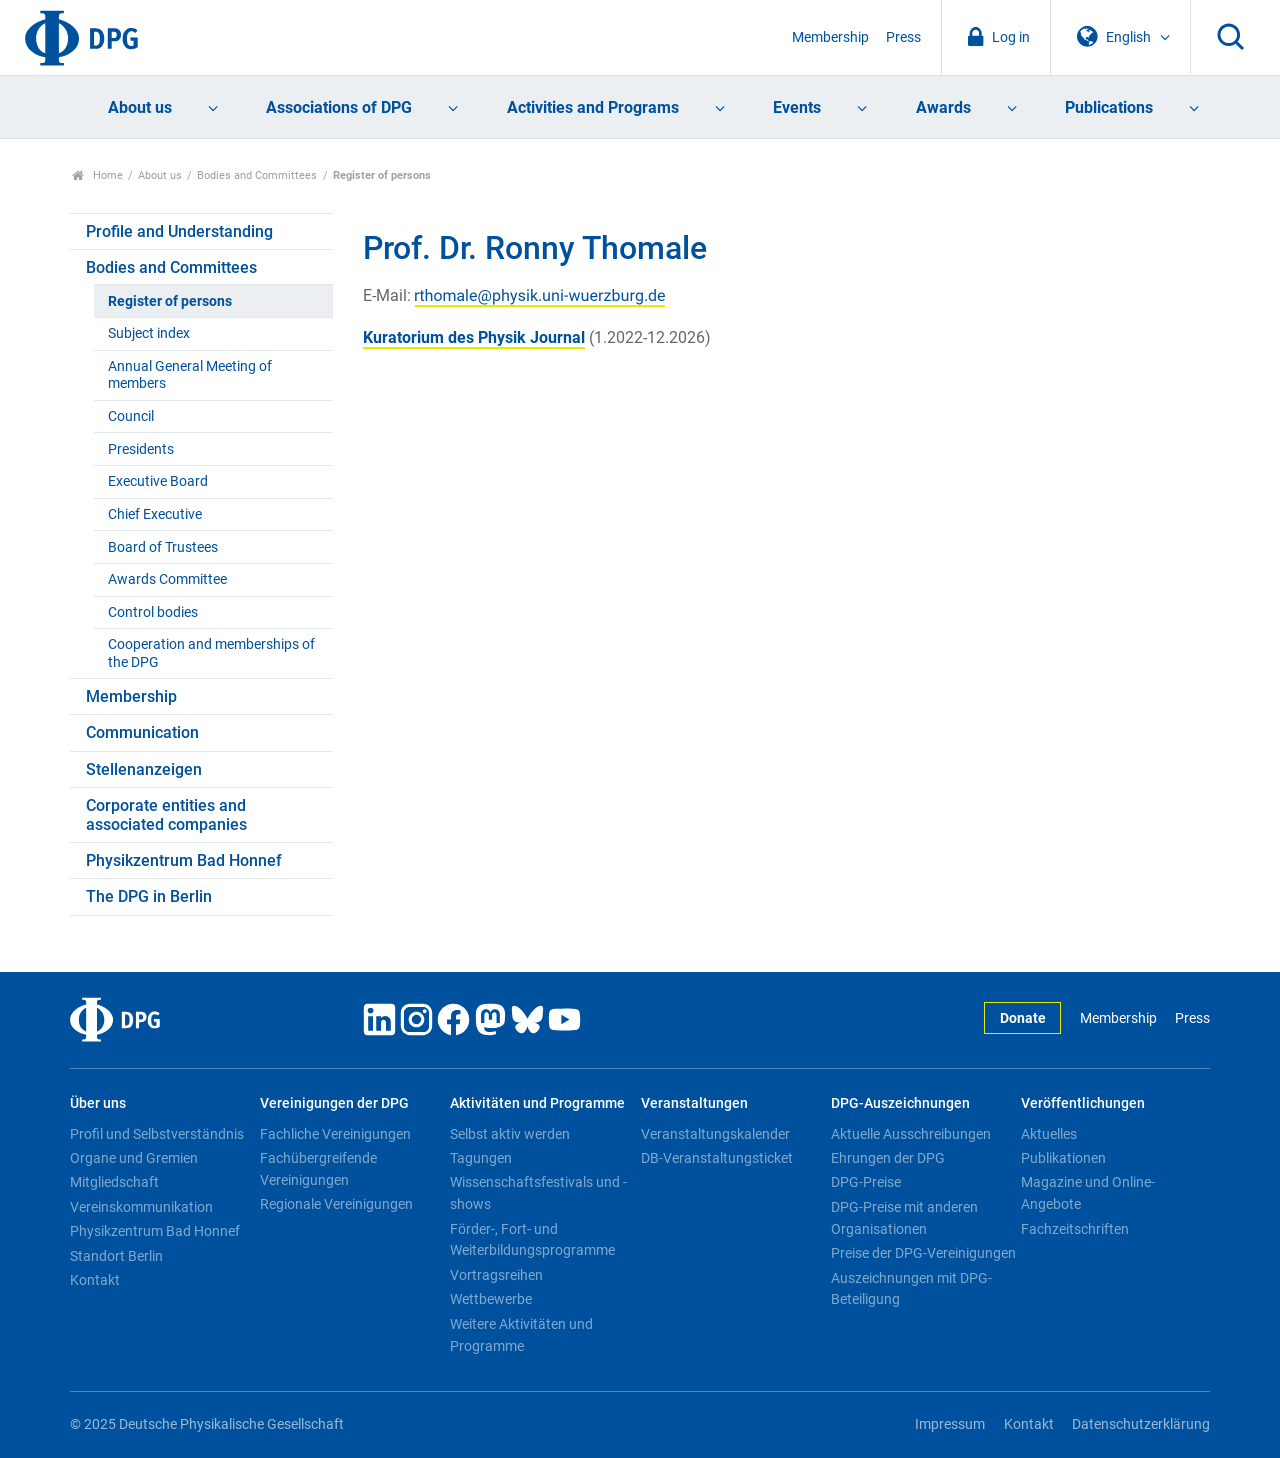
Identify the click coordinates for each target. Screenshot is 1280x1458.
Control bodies (153, 612)
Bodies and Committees (257, 175)
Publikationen (1063, 1158)
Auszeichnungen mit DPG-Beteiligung (911, 1289)
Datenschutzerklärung (1141, 1424)
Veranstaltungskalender (715, 1134)
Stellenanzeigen (144, 769)
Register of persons (170, 301)
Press (903, 37)
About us (140, 107)
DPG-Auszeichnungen (900, 1103)
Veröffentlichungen (1083, 1103)
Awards (943, 107)
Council (131, 416)
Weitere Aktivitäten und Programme (521, 1335)
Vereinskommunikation (141, 1207)
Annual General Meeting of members (190, 375)
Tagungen (481, 1158)
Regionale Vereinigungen (336, 1204)
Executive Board (158, 481)
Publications (1109, 107)
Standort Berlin (116, 1256)
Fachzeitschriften (1075, 1229)
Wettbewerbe (491, 1299)
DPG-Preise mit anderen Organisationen (904, 1218)
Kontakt (95, 1280)
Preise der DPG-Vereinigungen (923, 1253)
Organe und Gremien (134, 1158)
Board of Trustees (163, 547)
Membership (830, 37)
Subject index (149, 333)
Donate (1023, 1018)
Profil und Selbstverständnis (157, 1134)
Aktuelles (1049, 1134)
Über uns (98, 1103)
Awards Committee (167, 579)
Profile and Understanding (179, 231)
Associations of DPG (339, 107)
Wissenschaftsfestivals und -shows (538, 1193)
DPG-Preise (866, 1182)
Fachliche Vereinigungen (335, 1134)
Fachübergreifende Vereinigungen (318, 1169)
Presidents (141, 449)
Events (797, 107)
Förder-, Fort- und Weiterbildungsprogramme (532, 1240)
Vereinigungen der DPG (334, 1103)
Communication (142, 732)
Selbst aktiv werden (510, 1134)
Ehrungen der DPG (888, 1158)
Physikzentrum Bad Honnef (184, 860)
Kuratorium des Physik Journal (474, 337)
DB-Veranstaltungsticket (717, 1158)
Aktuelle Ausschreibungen (911, 1134)
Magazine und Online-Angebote (1088, 1193)
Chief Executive (155, 514)
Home (97, 175)
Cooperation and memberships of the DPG (211, 653)
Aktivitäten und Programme (537, 1103)
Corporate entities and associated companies (166, 815)
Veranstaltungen (694, 1103)
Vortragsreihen (496, 1275)
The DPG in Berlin (149, 896)
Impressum (950, 1424)
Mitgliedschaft (114, 1182)
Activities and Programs (593, 107)
